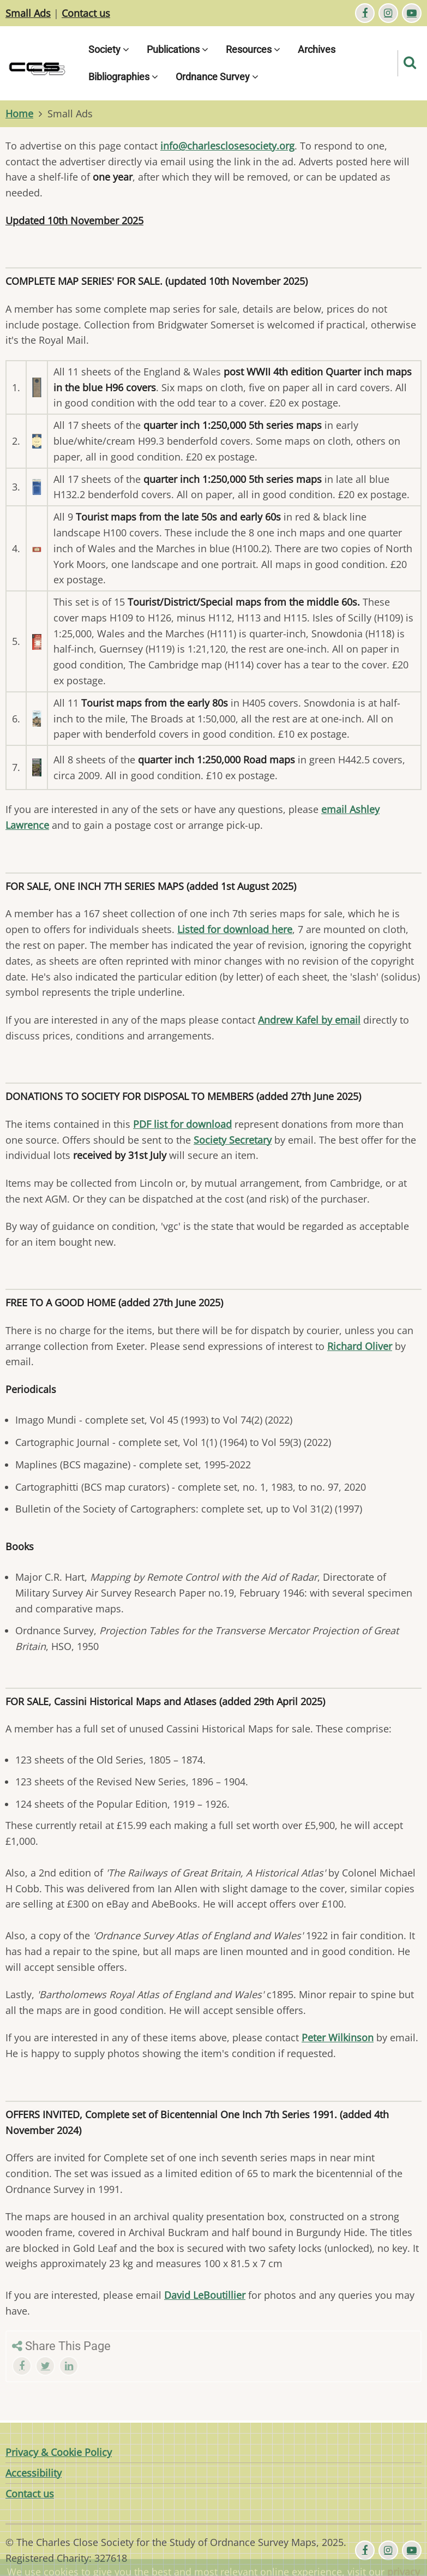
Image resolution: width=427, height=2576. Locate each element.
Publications (177, 49)
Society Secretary (233, 1139)
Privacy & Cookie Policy (58, 2452)
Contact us (86, 13)
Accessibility (33, 2472)
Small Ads (28, 13)
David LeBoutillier (204, 2295)
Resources (253, 49)
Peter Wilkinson (338, 2037)
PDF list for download (182, 1124)
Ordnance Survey (217, 76)
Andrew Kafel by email (309, 1019)
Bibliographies (123, 76)
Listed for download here (234, 929)
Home (19, 113)
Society (108, 49)
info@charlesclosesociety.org (227, 145)
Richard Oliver (359, 1346)
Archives (316, 49)
